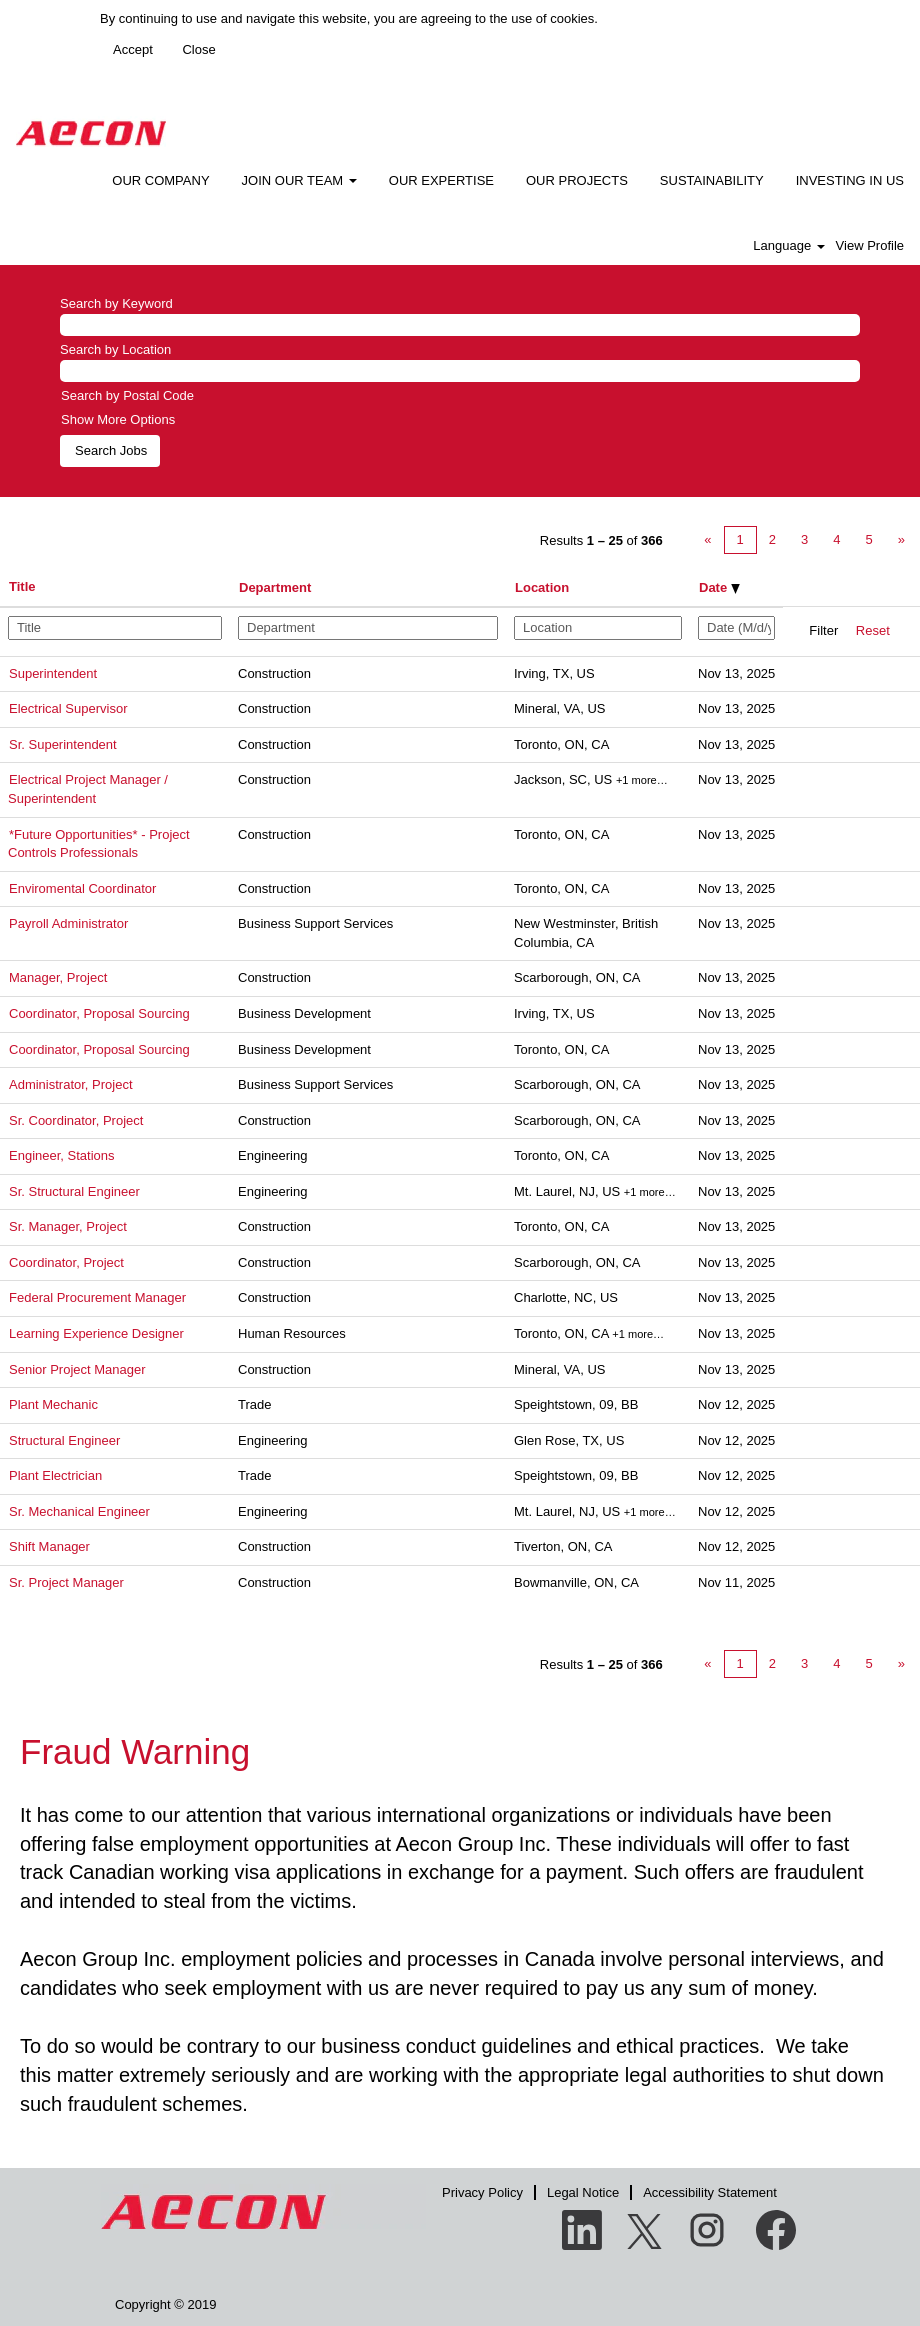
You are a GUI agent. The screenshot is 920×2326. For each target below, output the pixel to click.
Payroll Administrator (68, 923)
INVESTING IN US (850, 180)
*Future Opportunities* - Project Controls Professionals (99, 844)
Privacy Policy (482, 2192)
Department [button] (275, 587)
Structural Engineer (64, 1440)
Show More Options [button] (118, 419)
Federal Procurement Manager (97, 1297)
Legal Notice (583, 2192)
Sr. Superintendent (63, 744)
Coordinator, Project (66, 1262)
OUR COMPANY (160, 180)
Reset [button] (873, 630)
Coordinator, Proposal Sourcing (99, 1013)
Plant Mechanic (53, 1404)
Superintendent (53, 673)
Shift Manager (49, 1546)
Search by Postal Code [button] (127, 395)
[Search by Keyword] (460, 325)
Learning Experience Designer (96, 1333)
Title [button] (22, 586)
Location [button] (542, 587)
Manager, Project (58, 977)
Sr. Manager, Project (68, 1226)
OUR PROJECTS (577, 180)
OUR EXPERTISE (441, 180)
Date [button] (719, 587)
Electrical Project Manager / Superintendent (88, 789)
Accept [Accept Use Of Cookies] (133, 49)
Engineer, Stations (62, 1155)
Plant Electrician (55, 1475)
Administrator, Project (71, 1084)
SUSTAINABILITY (712, 180)
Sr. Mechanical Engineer (79, 1511)
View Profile (870, 245)
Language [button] (788, 245)
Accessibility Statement (710, 2192)
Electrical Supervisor (68, 708)
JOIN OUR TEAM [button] (299, 180)
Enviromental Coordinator (82, 888)
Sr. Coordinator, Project (76, 1120)
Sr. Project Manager (66, 1582)
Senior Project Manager (77, 1369)
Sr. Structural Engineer (74, 1191)
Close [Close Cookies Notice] (198, 49)
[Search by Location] (460, 371)
